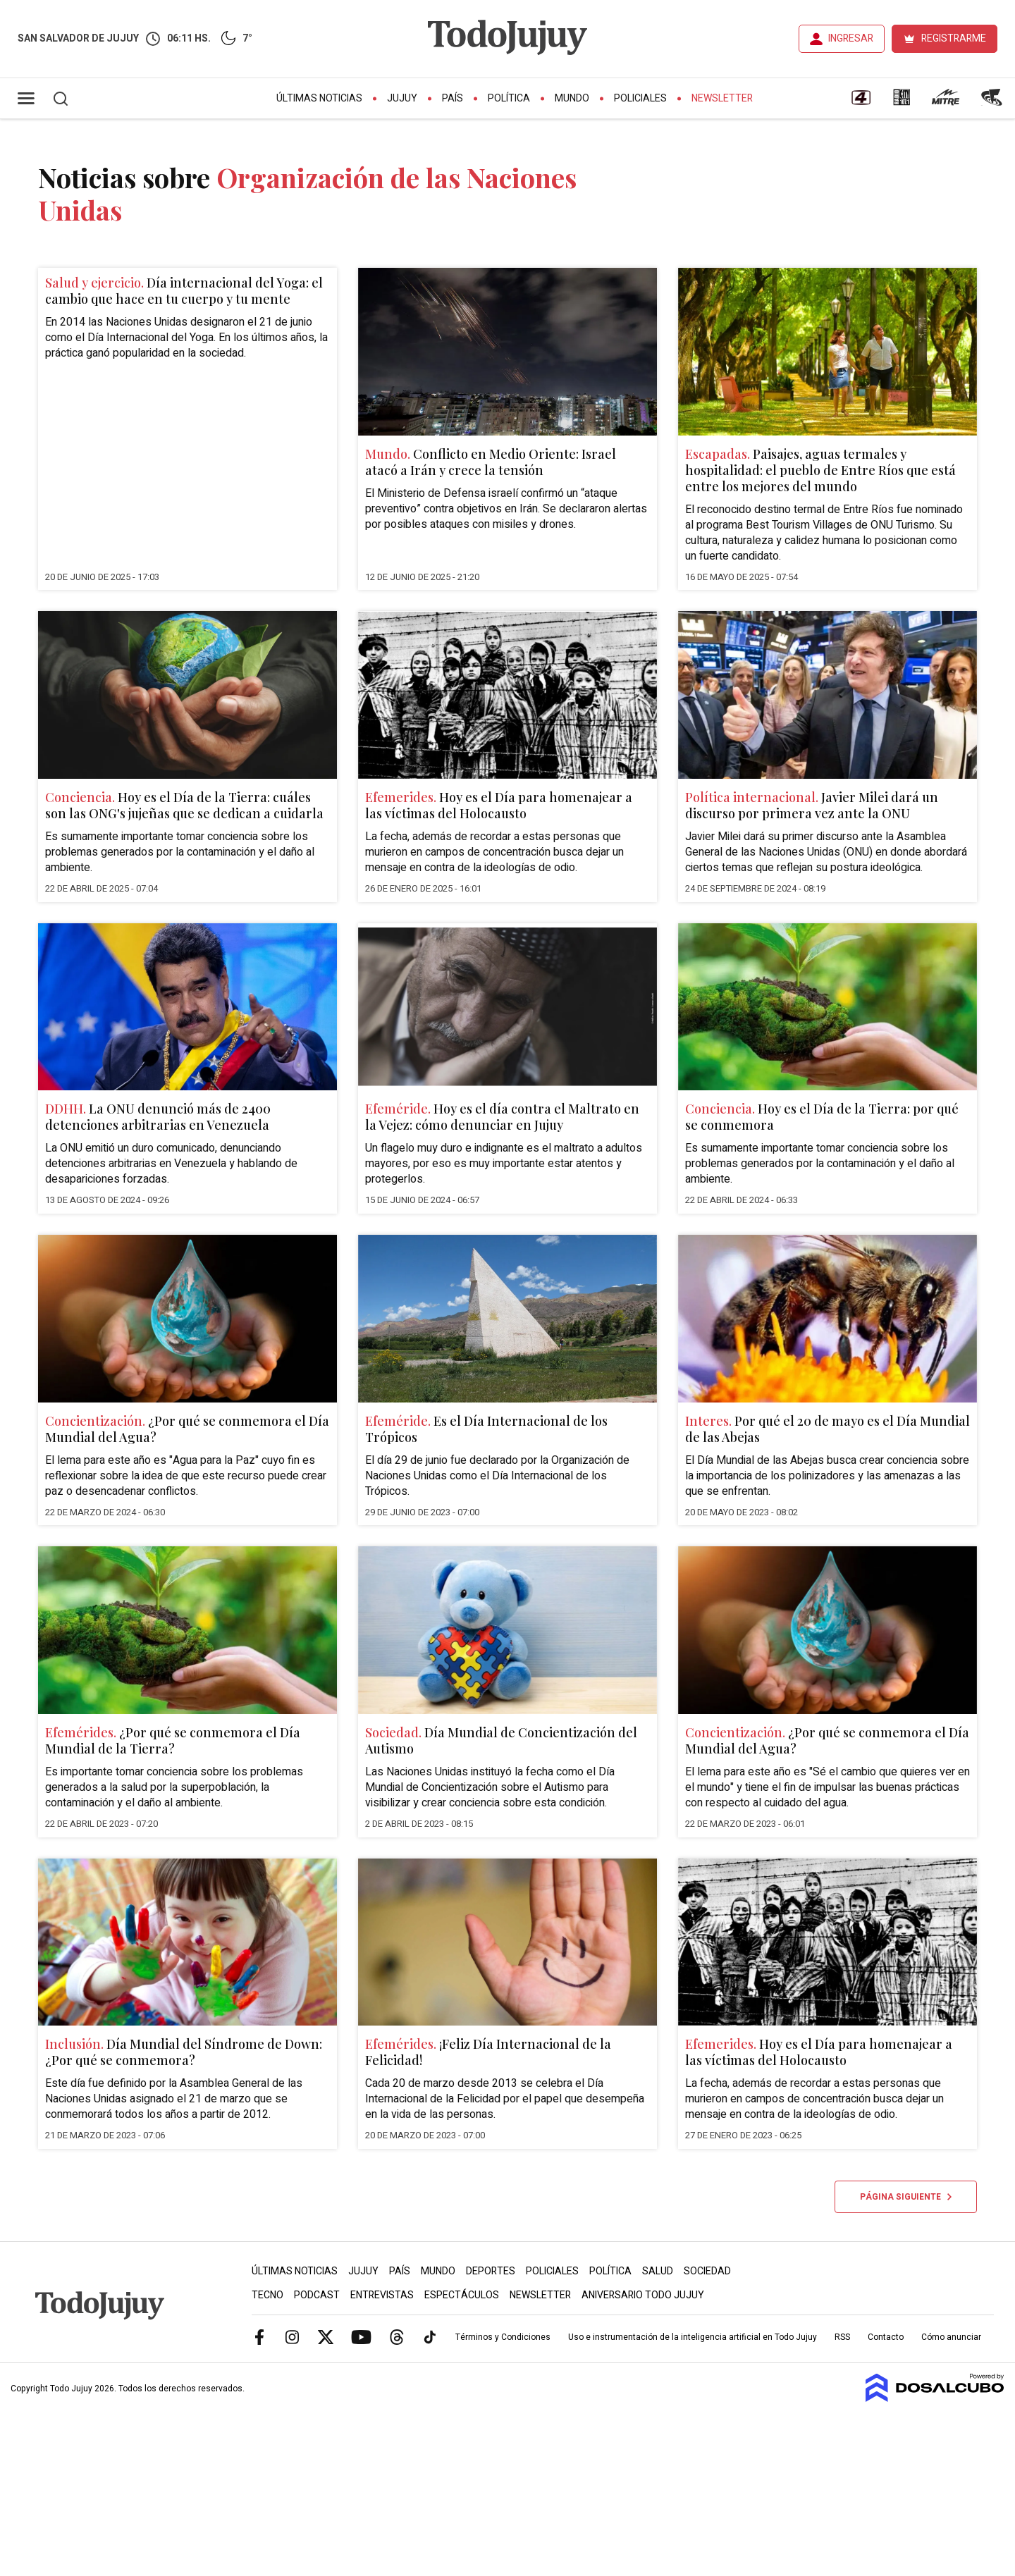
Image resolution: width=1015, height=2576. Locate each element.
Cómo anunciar (951, 2337)
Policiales (640, 98)
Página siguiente (906, 2196)
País (452, 98)
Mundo (572, 98)
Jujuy (402, 98)
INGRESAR (850, 38)
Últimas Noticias (319, 98)
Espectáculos (461, 2295)
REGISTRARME (953, 38)
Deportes (490, 2271)
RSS (842, 2337)
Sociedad (707, 2271)
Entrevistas (382, 2295)
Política (509, 98)
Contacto (886, 2337)
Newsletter (722, 98)
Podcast (317, 2295)
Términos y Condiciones (502, 2337)
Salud (657, 2271)
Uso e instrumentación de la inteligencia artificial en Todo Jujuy (692, 2337)
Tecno (267, 2295)
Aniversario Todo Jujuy (643, 2295)
